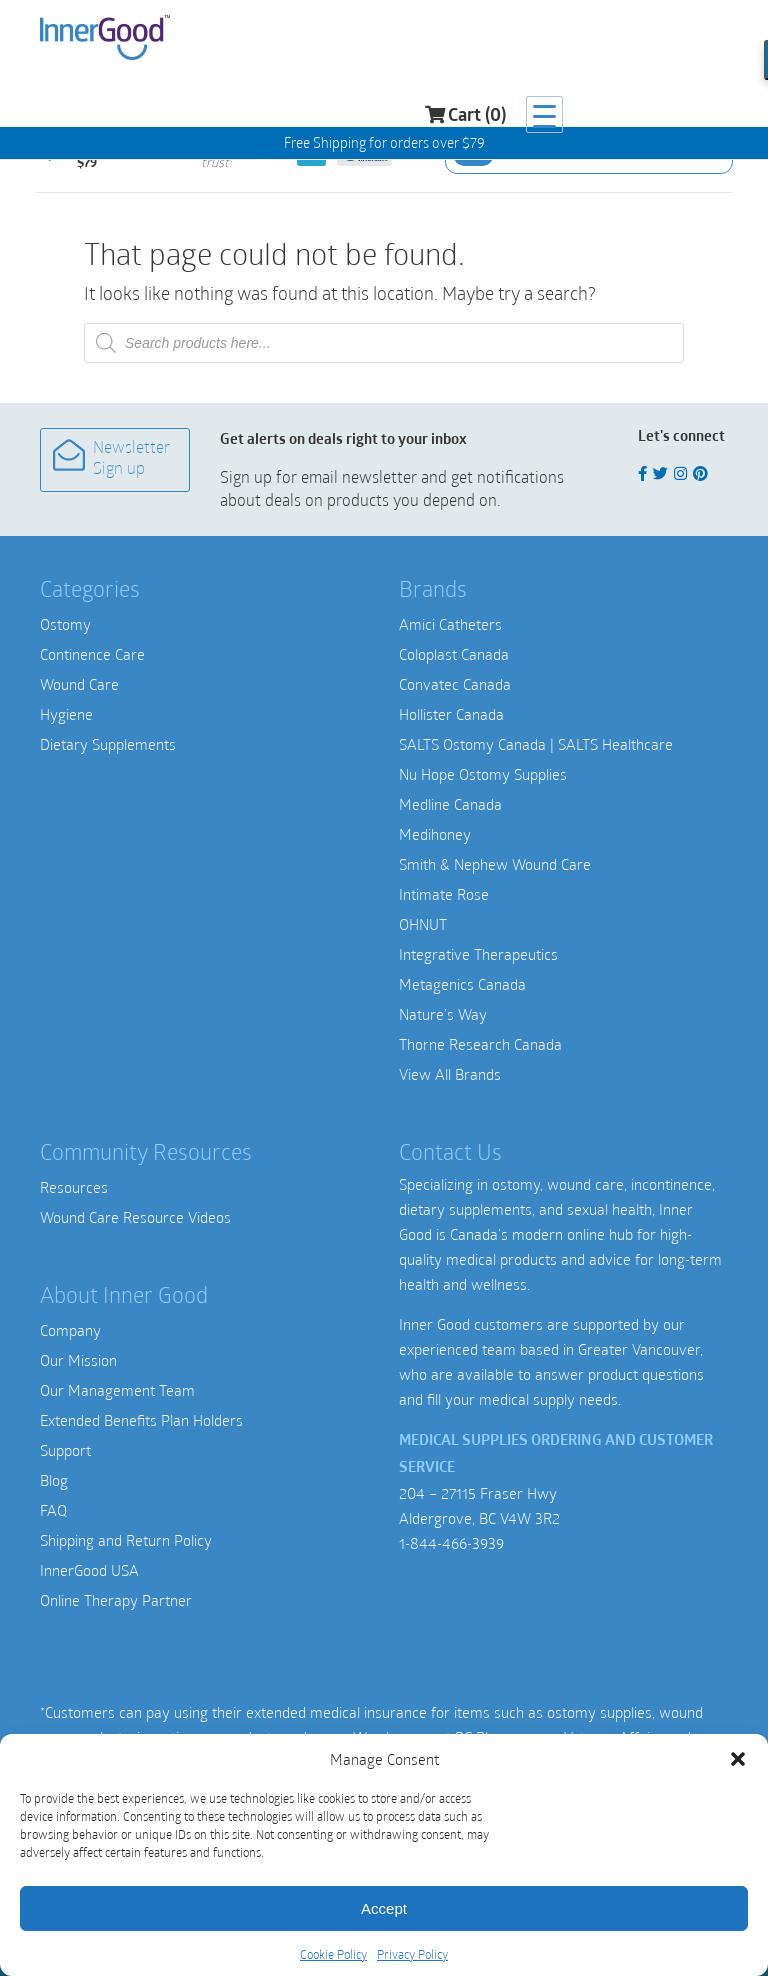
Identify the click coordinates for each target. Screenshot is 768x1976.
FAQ (53, 1510)
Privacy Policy (412, 1954)
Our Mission (78, 1360)
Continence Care (92, 654)
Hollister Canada (451, 714)
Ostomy (65, 624)
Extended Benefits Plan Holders (141, 1420)
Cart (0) (630, 40)
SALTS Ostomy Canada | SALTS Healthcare (536, 744)
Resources (74, 1187)
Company (70, 1330)
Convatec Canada (455, 684)
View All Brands (450, 1074)
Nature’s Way (443, 1014)
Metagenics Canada (462, 984)
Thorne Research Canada (480, 1044)
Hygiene (66, 714)
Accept (384, 1908)
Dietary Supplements (108, 744)
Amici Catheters (450, 624)
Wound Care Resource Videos (135, 1217)
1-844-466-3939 (451, 1543)
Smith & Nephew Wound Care (495, 864)
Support (65, 1450)
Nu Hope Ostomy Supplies (483, 774)
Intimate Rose (444, 894)
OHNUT (423, 924)
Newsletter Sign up (111, 458)
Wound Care (79, 684)
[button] (738, 1759)
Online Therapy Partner (116, 1600)
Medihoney (435, 834)
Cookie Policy (333, 1954)
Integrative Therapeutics (478, 954)
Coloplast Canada (454, 654)
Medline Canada (450, 804)
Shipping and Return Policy (126, 1540)
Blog (54, 1480)
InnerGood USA (89, 1570)
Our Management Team (117, 1390)
